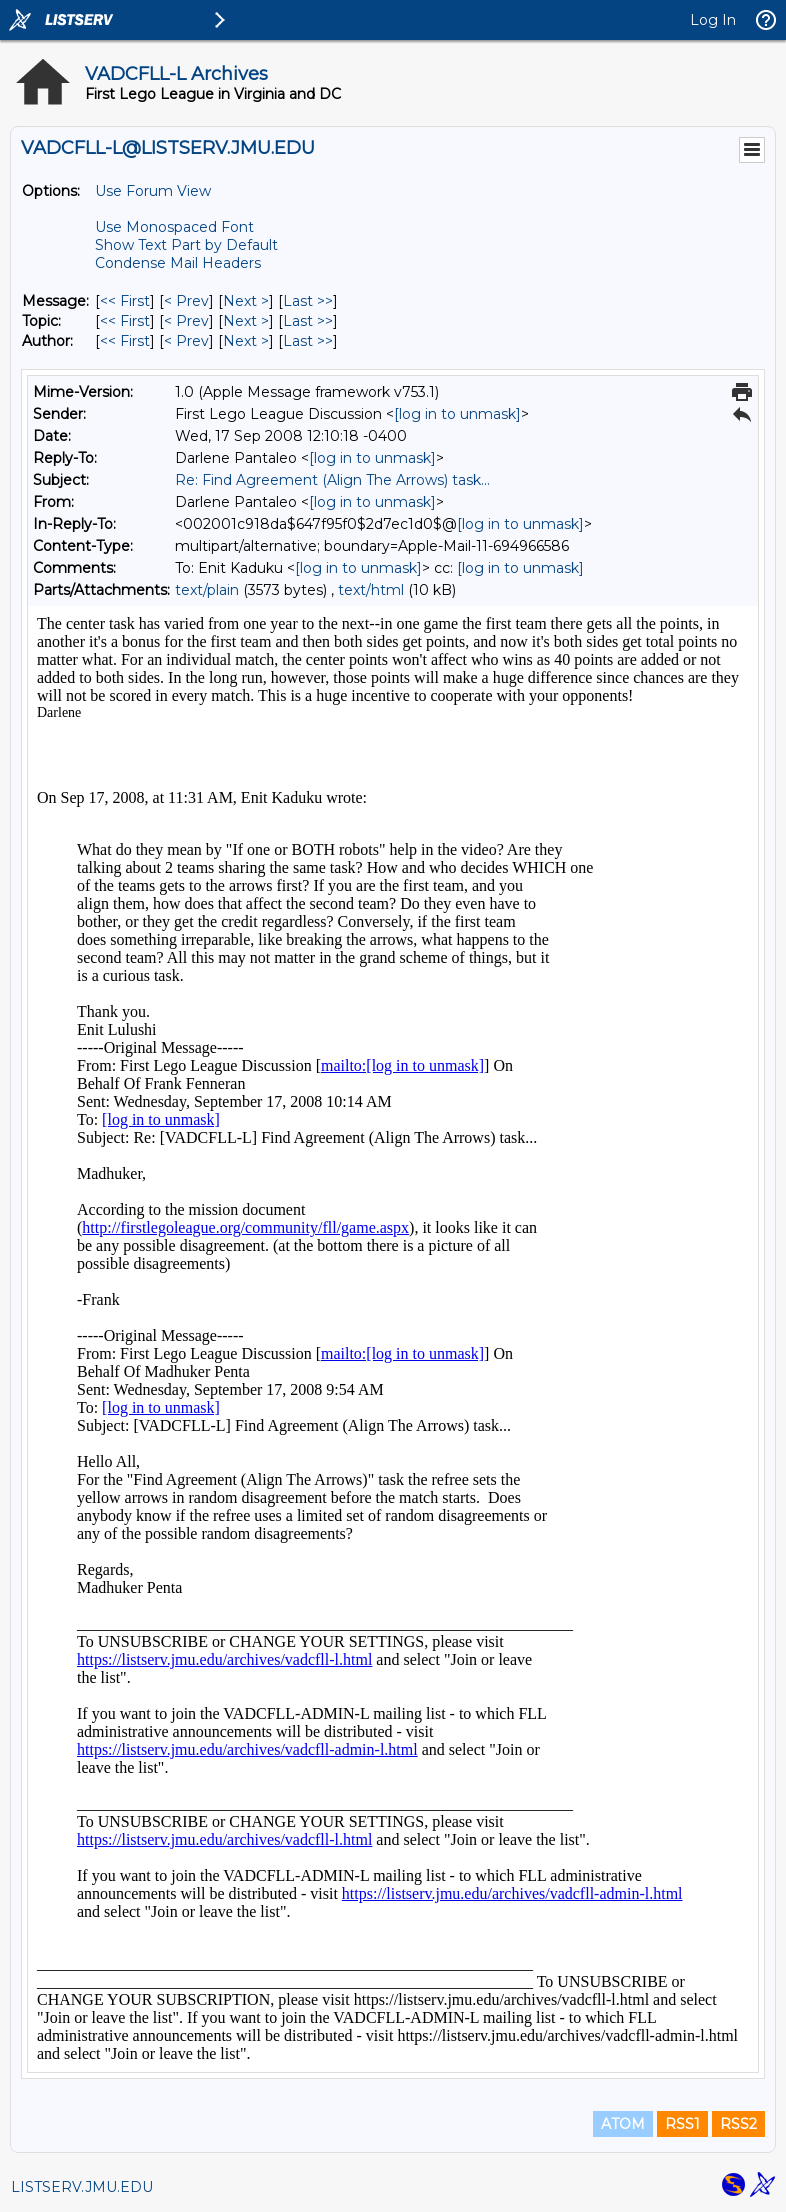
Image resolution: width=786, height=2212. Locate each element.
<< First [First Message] (125, 301)
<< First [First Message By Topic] (125, 321)
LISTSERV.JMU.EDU (82, 2187)
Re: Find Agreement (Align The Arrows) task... (332, 480)
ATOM (623, 2124)
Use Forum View (153, 191)
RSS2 (738, 2124)
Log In (713, 20)
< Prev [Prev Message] (186, 301)
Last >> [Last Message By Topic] (308, 321)
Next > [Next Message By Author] (246, 341)
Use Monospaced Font (174, 227)
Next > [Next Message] (246, 301)
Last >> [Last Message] (308, 301)
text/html (371, 590)
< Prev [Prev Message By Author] (186, 341)
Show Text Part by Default (186, 245)
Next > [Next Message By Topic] (246, 321)
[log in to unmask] (457, 414)
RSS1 (682, 2124)
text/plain (207, 590)
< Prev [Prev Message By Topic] (186, 321)
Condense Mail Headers (178, 263)
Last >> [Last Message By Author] (308, 341)
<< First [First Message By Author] (125, 341)
